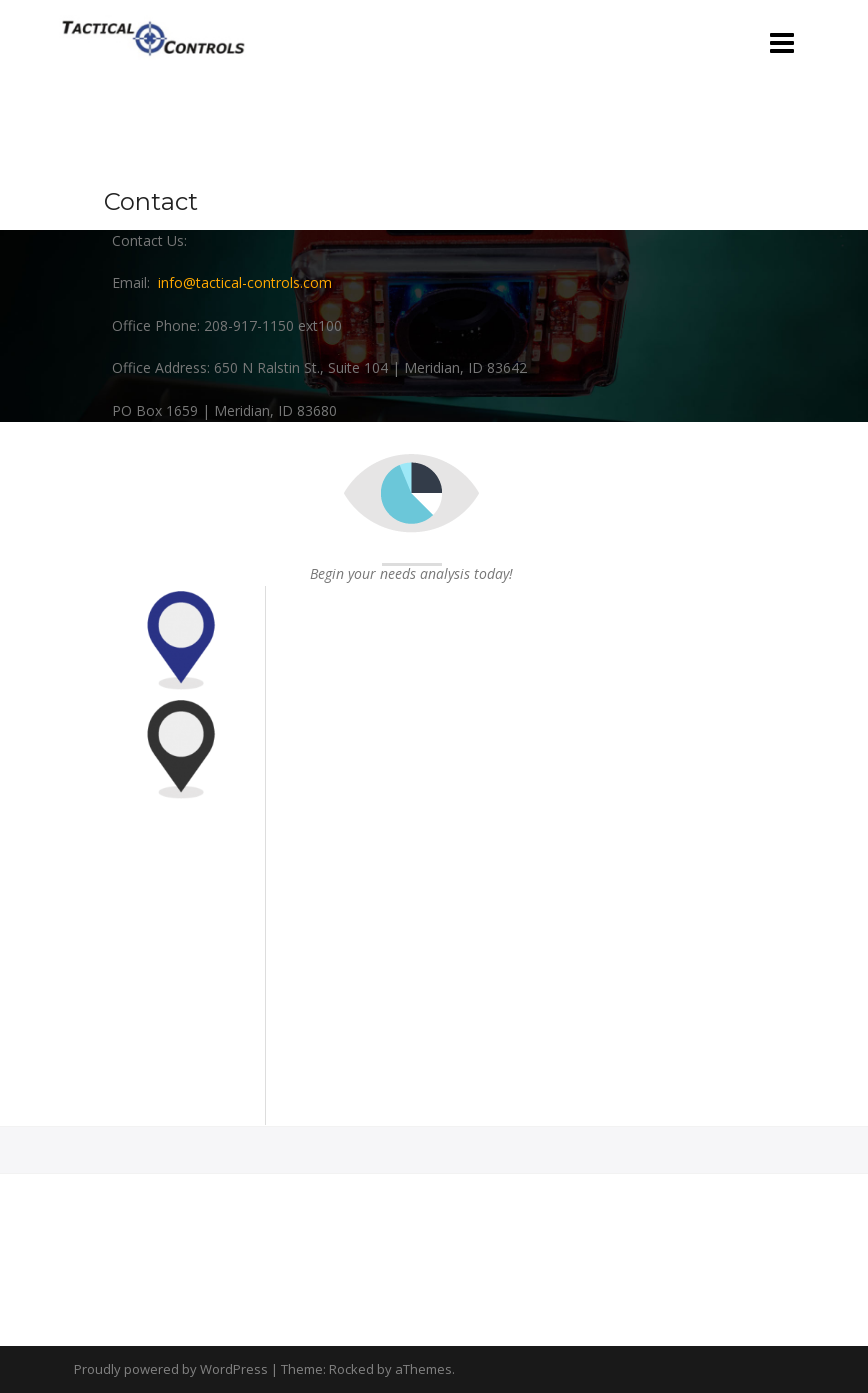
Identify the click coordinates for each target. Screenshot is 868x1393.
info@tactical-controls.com (245, 282)
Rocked (351, 1369)
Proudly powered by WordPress (171, 1369)
